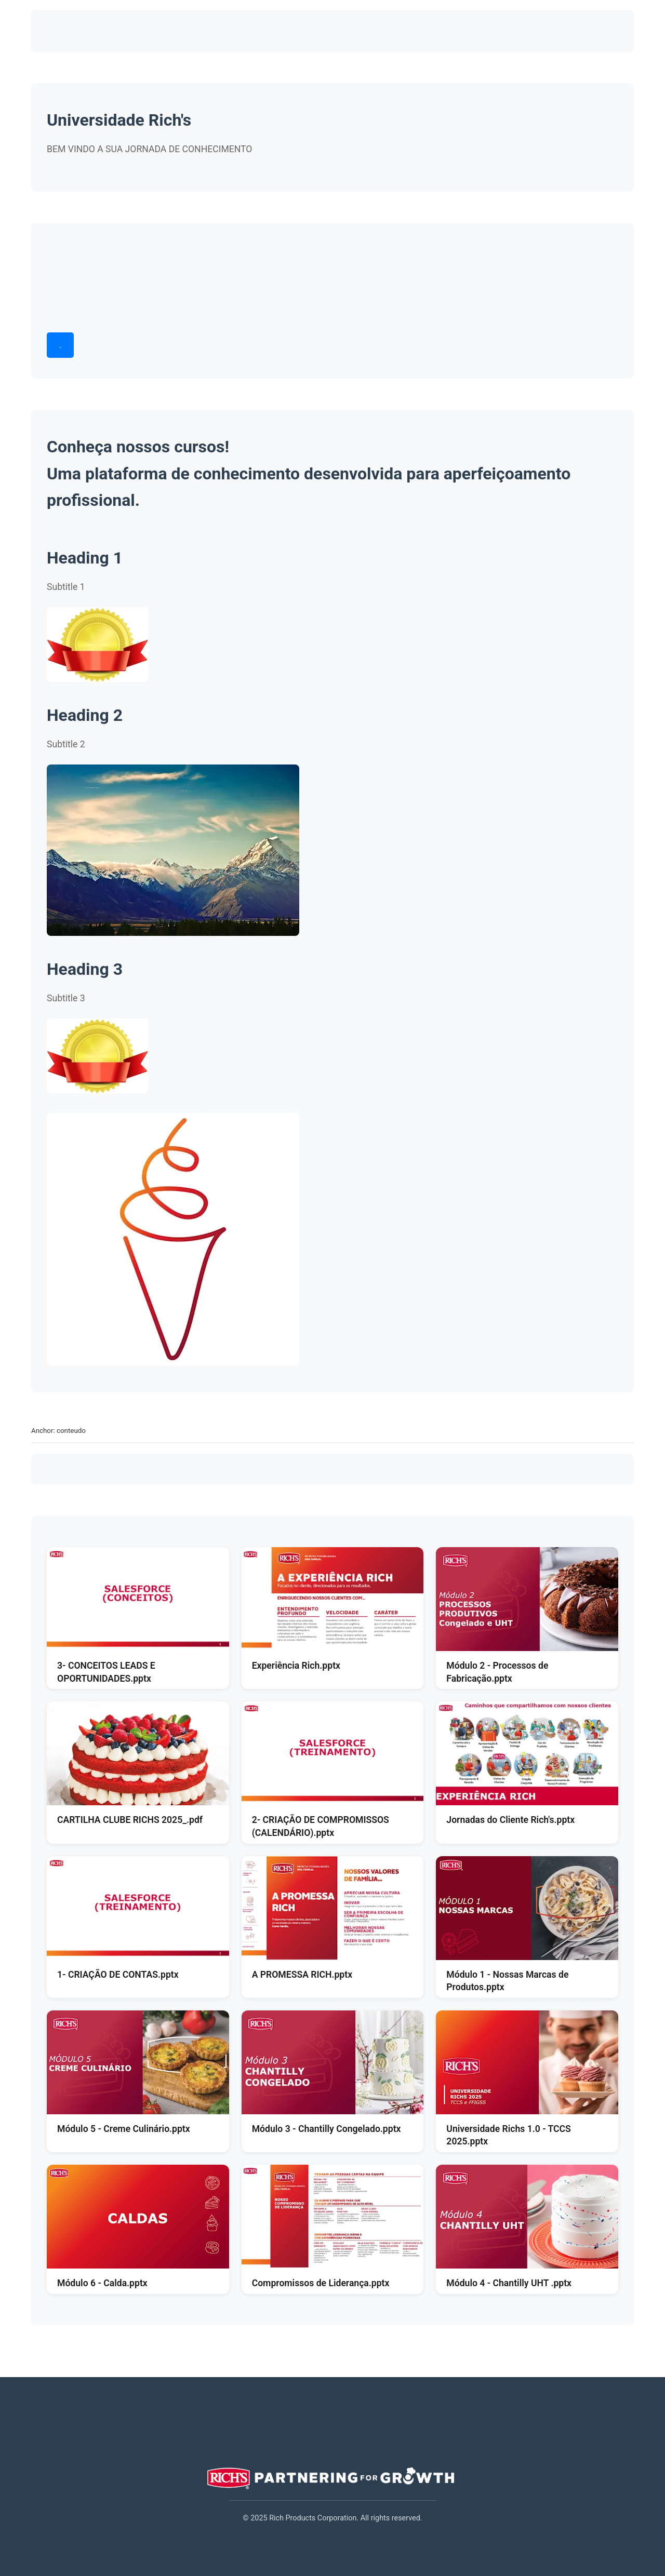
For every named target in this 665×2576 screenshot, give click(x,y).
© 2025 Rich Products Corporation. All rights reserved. (332, 2518)
